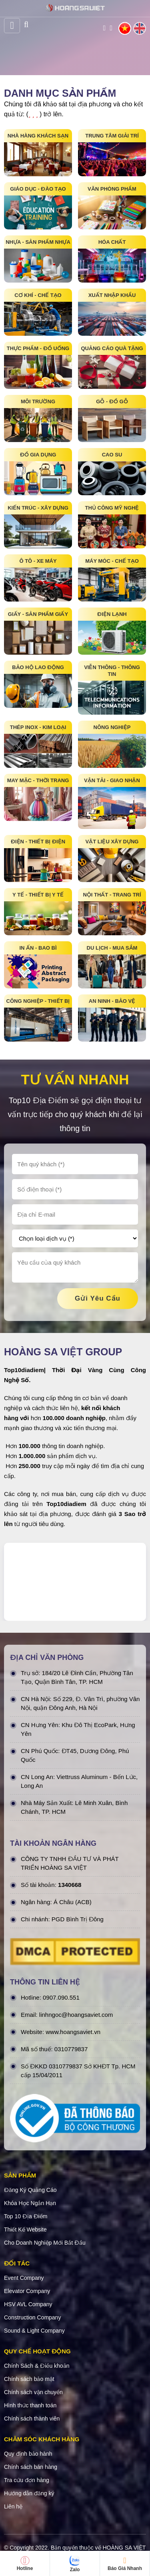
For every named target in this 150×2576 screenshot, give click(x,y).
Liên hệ (13, 2506)
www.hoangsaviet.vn (73, 2031)
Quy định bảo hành (28, 2453)
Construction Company (32, 2317)
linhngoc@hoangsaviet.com (76, 2014)
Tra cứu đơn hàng (26, 2480)
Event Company (24, 2278)
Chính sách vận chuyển (33, 2392)
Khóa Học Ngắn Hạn (30, 2203)
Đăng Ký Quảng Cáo (30, 2190)
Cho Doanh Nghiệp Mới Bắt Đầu (45, 2242)
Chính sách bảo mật (29, 2379)
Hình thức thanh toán (30, 2405)
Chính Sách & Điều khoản (36, 2366)
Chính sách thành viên (32, 2418)
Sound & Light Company (34, 2330)
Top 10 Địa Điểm (25, 2216)
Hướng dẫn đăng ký (29, 2493)
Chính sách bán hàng (30, 2467)
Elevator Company (27, 2291)
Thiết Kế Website (25, 2229)
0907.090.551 (61, 1997)
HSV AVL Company (28, 2304)
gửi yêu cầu (97, 1298)
